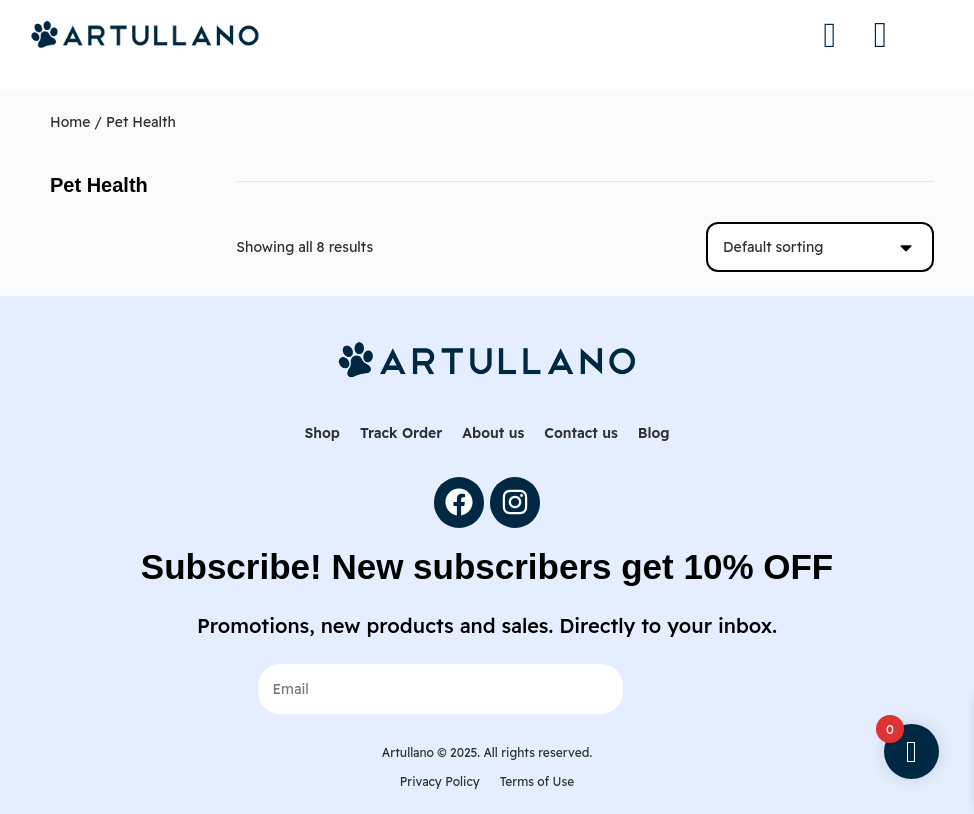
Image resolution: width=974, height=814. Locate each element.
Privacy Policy (440, 781)
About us (493, 433)
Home (70, 122)
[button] (880, 35)
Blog (654, 433)
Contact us (580, 433)
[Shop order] (820, 247)
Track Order (401, 433)
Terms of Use (537, 781)
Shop (321, 433)
